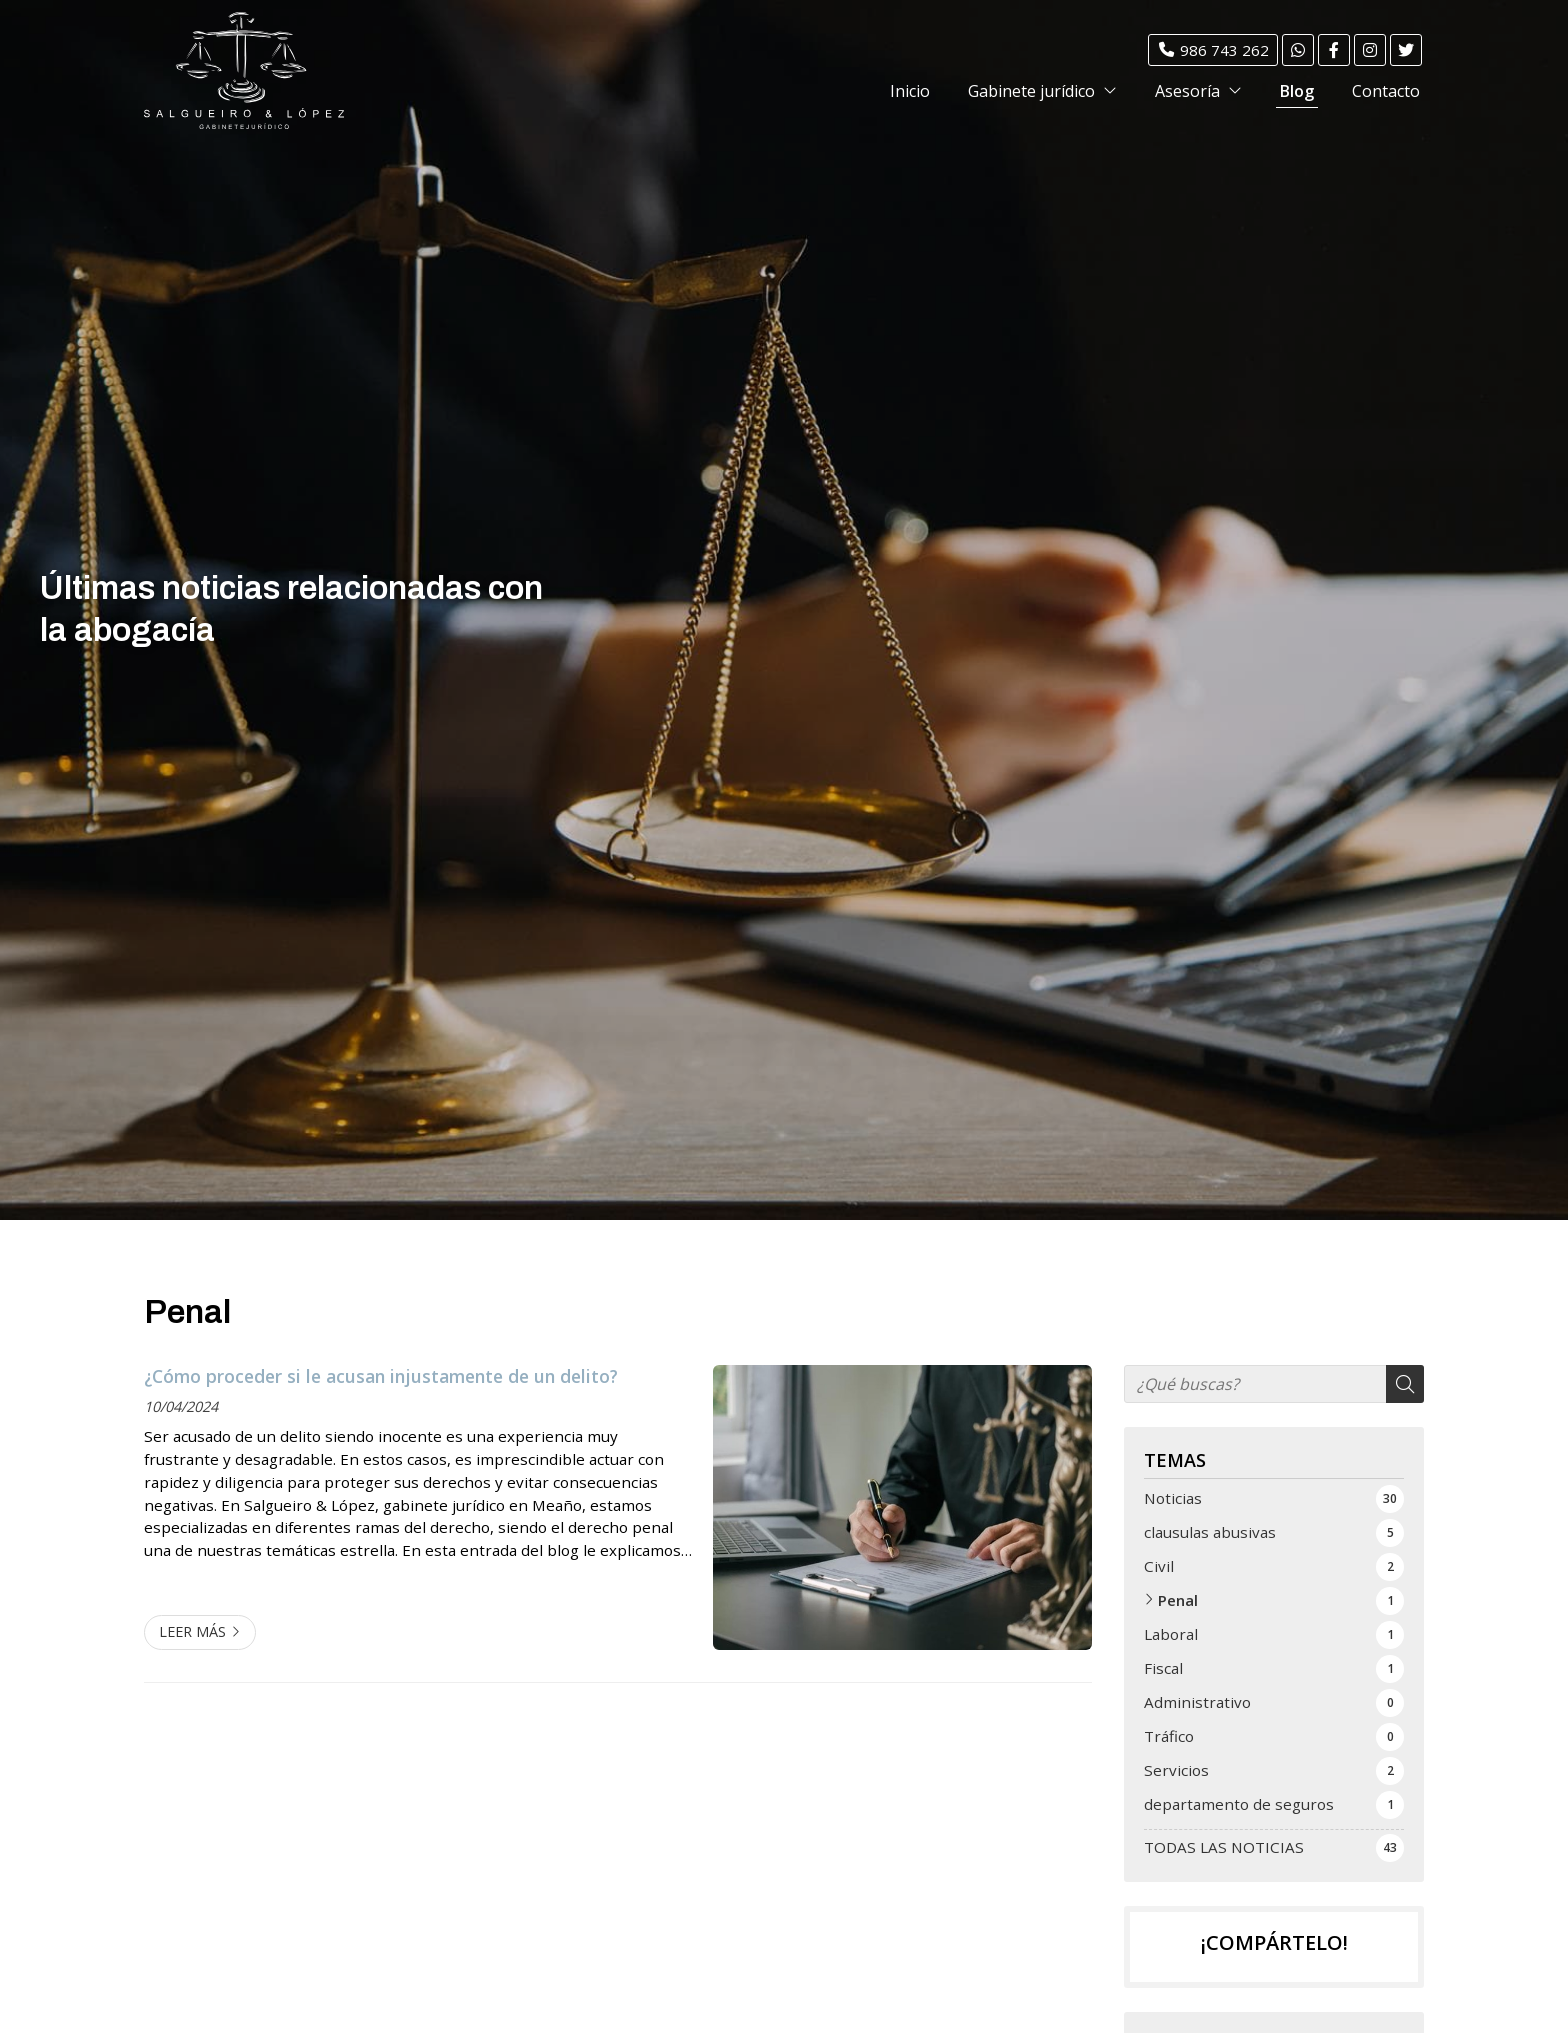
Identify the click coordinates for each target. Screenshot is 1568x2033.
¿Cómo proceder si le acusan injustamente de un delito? (381, 1376)
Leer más (192, 1631)
